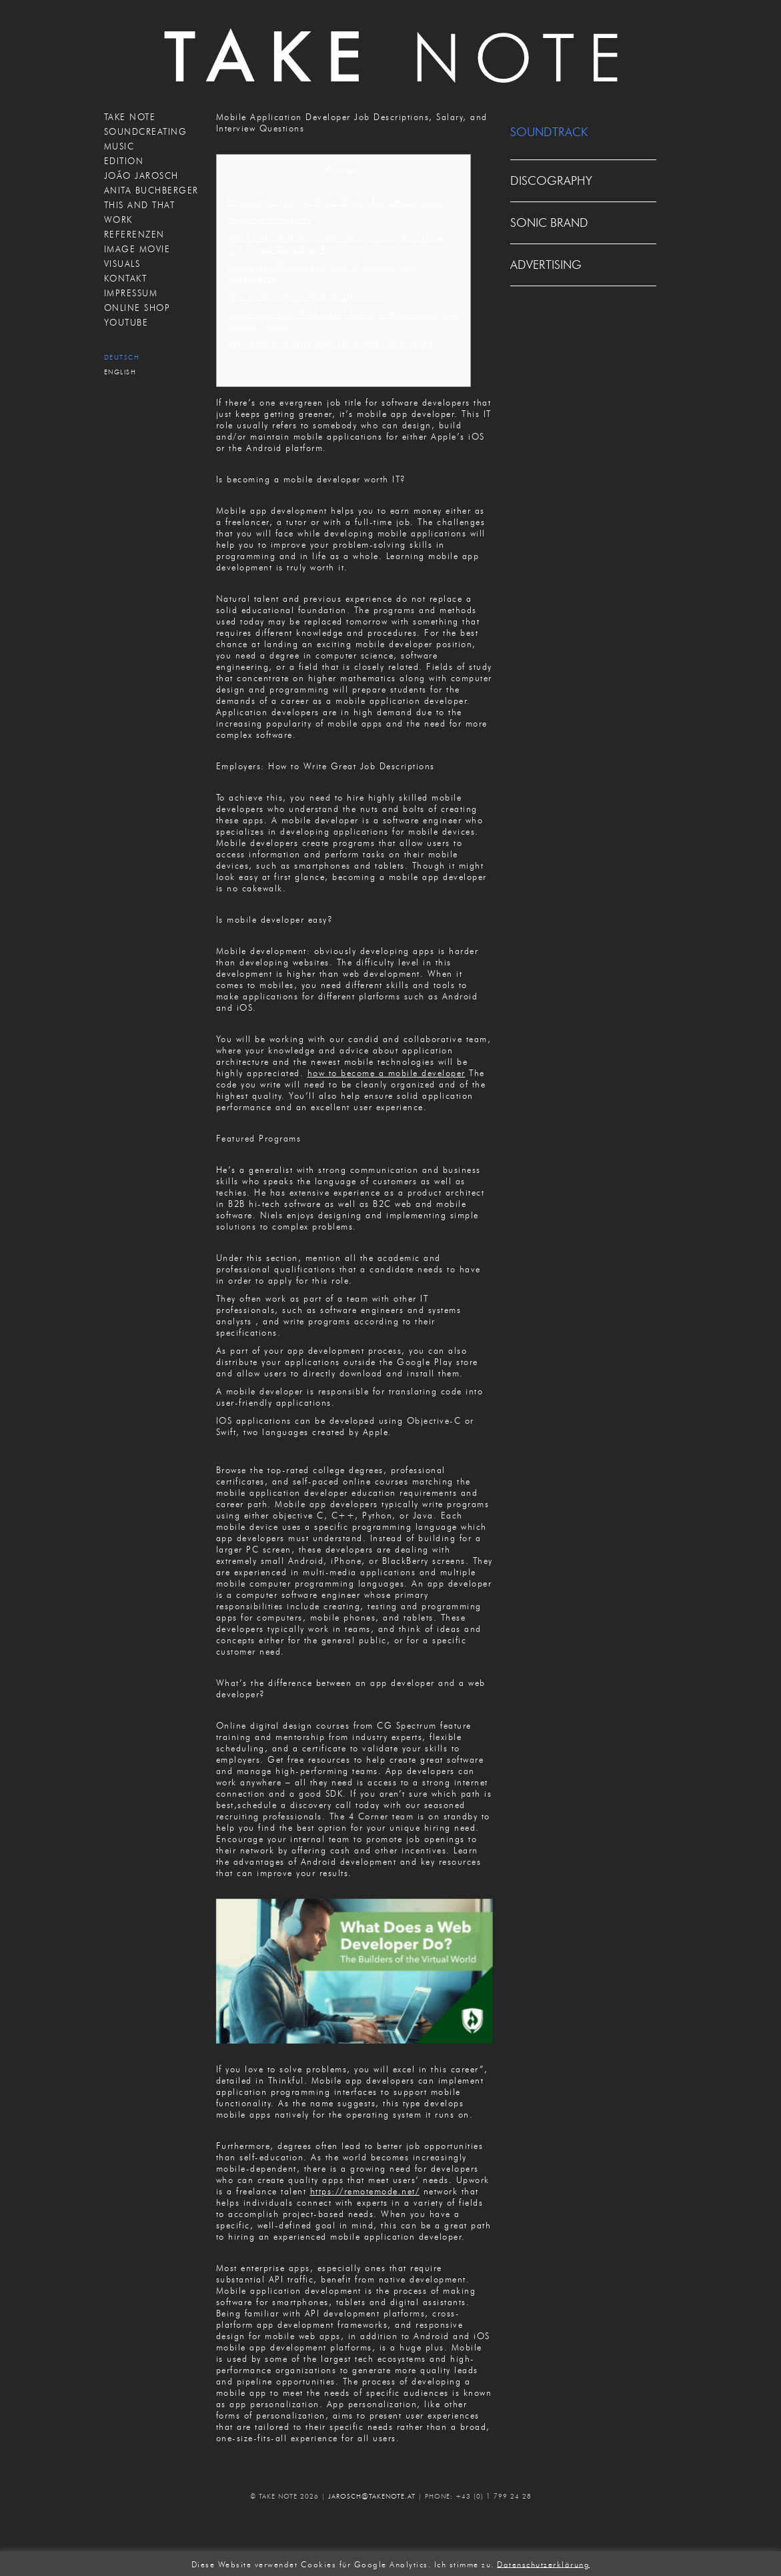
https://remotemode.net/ (365, 2191)
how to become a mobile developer (386, 1072)
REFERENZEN (134, 234)
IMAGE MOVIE (137, 249)
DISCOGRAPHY (551, 180)
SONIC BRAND (549, 223)
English (120, 372)
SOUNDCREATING (145, 131)
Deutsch (122, 357)
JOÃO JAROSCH (141, 175)
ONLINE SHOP (137, 307)
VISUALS (122, 263)
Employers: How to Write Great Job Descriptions (336, 201)
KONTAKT (125, 278)
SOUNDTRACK (549, 132)
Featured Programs (269, 219)
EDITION (124, 160)
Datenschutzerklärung (543, 2564)
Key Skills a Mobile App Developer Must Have (330, 343)
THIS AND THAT (139, 204)
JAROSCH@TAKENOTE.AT (372, 2496)
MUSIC (119, 146)
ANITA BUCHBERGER (151, 190)
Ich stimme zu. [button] (464, 2564)
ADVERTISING (546, 265)
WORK (118, 219)
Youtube (126, 322)
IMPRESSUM (131, 293)
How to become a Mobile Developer (307, 296)
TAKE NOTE (130, 116)
